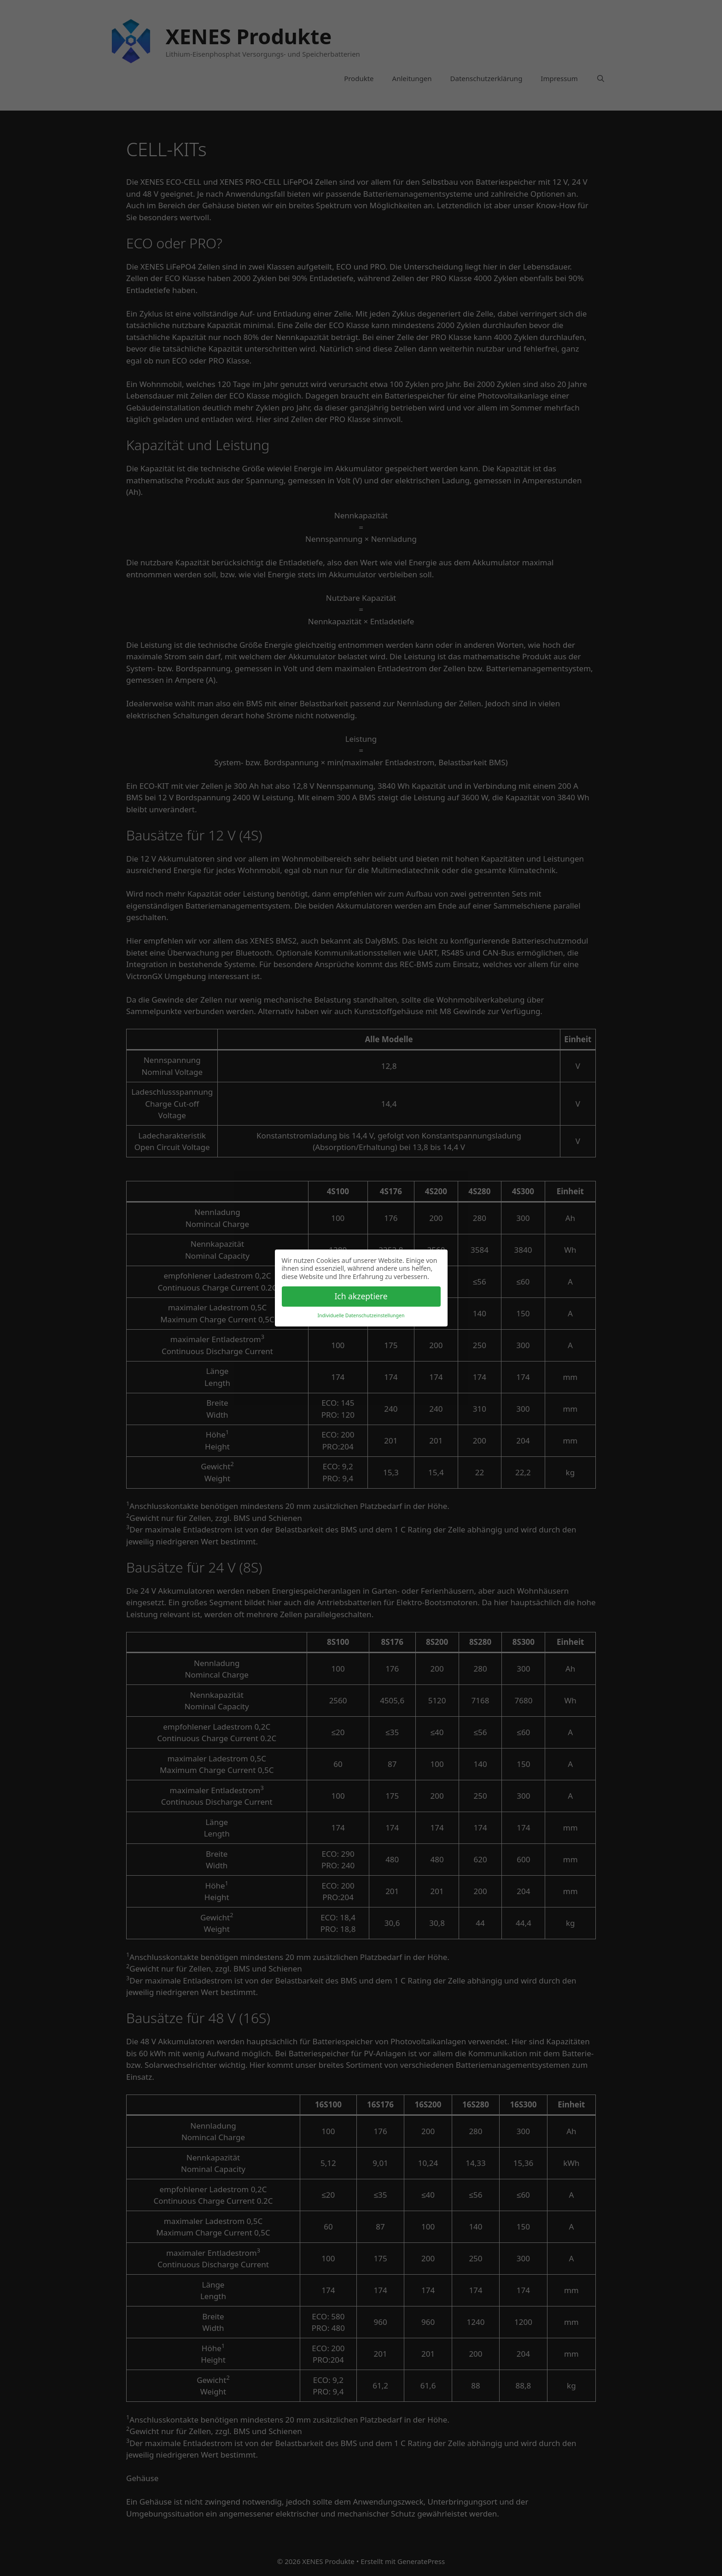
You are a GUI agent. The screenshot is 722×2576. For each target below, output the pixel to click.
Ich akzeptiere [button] (360, 1296)
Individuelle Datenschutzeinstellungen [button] (361, 1315)
